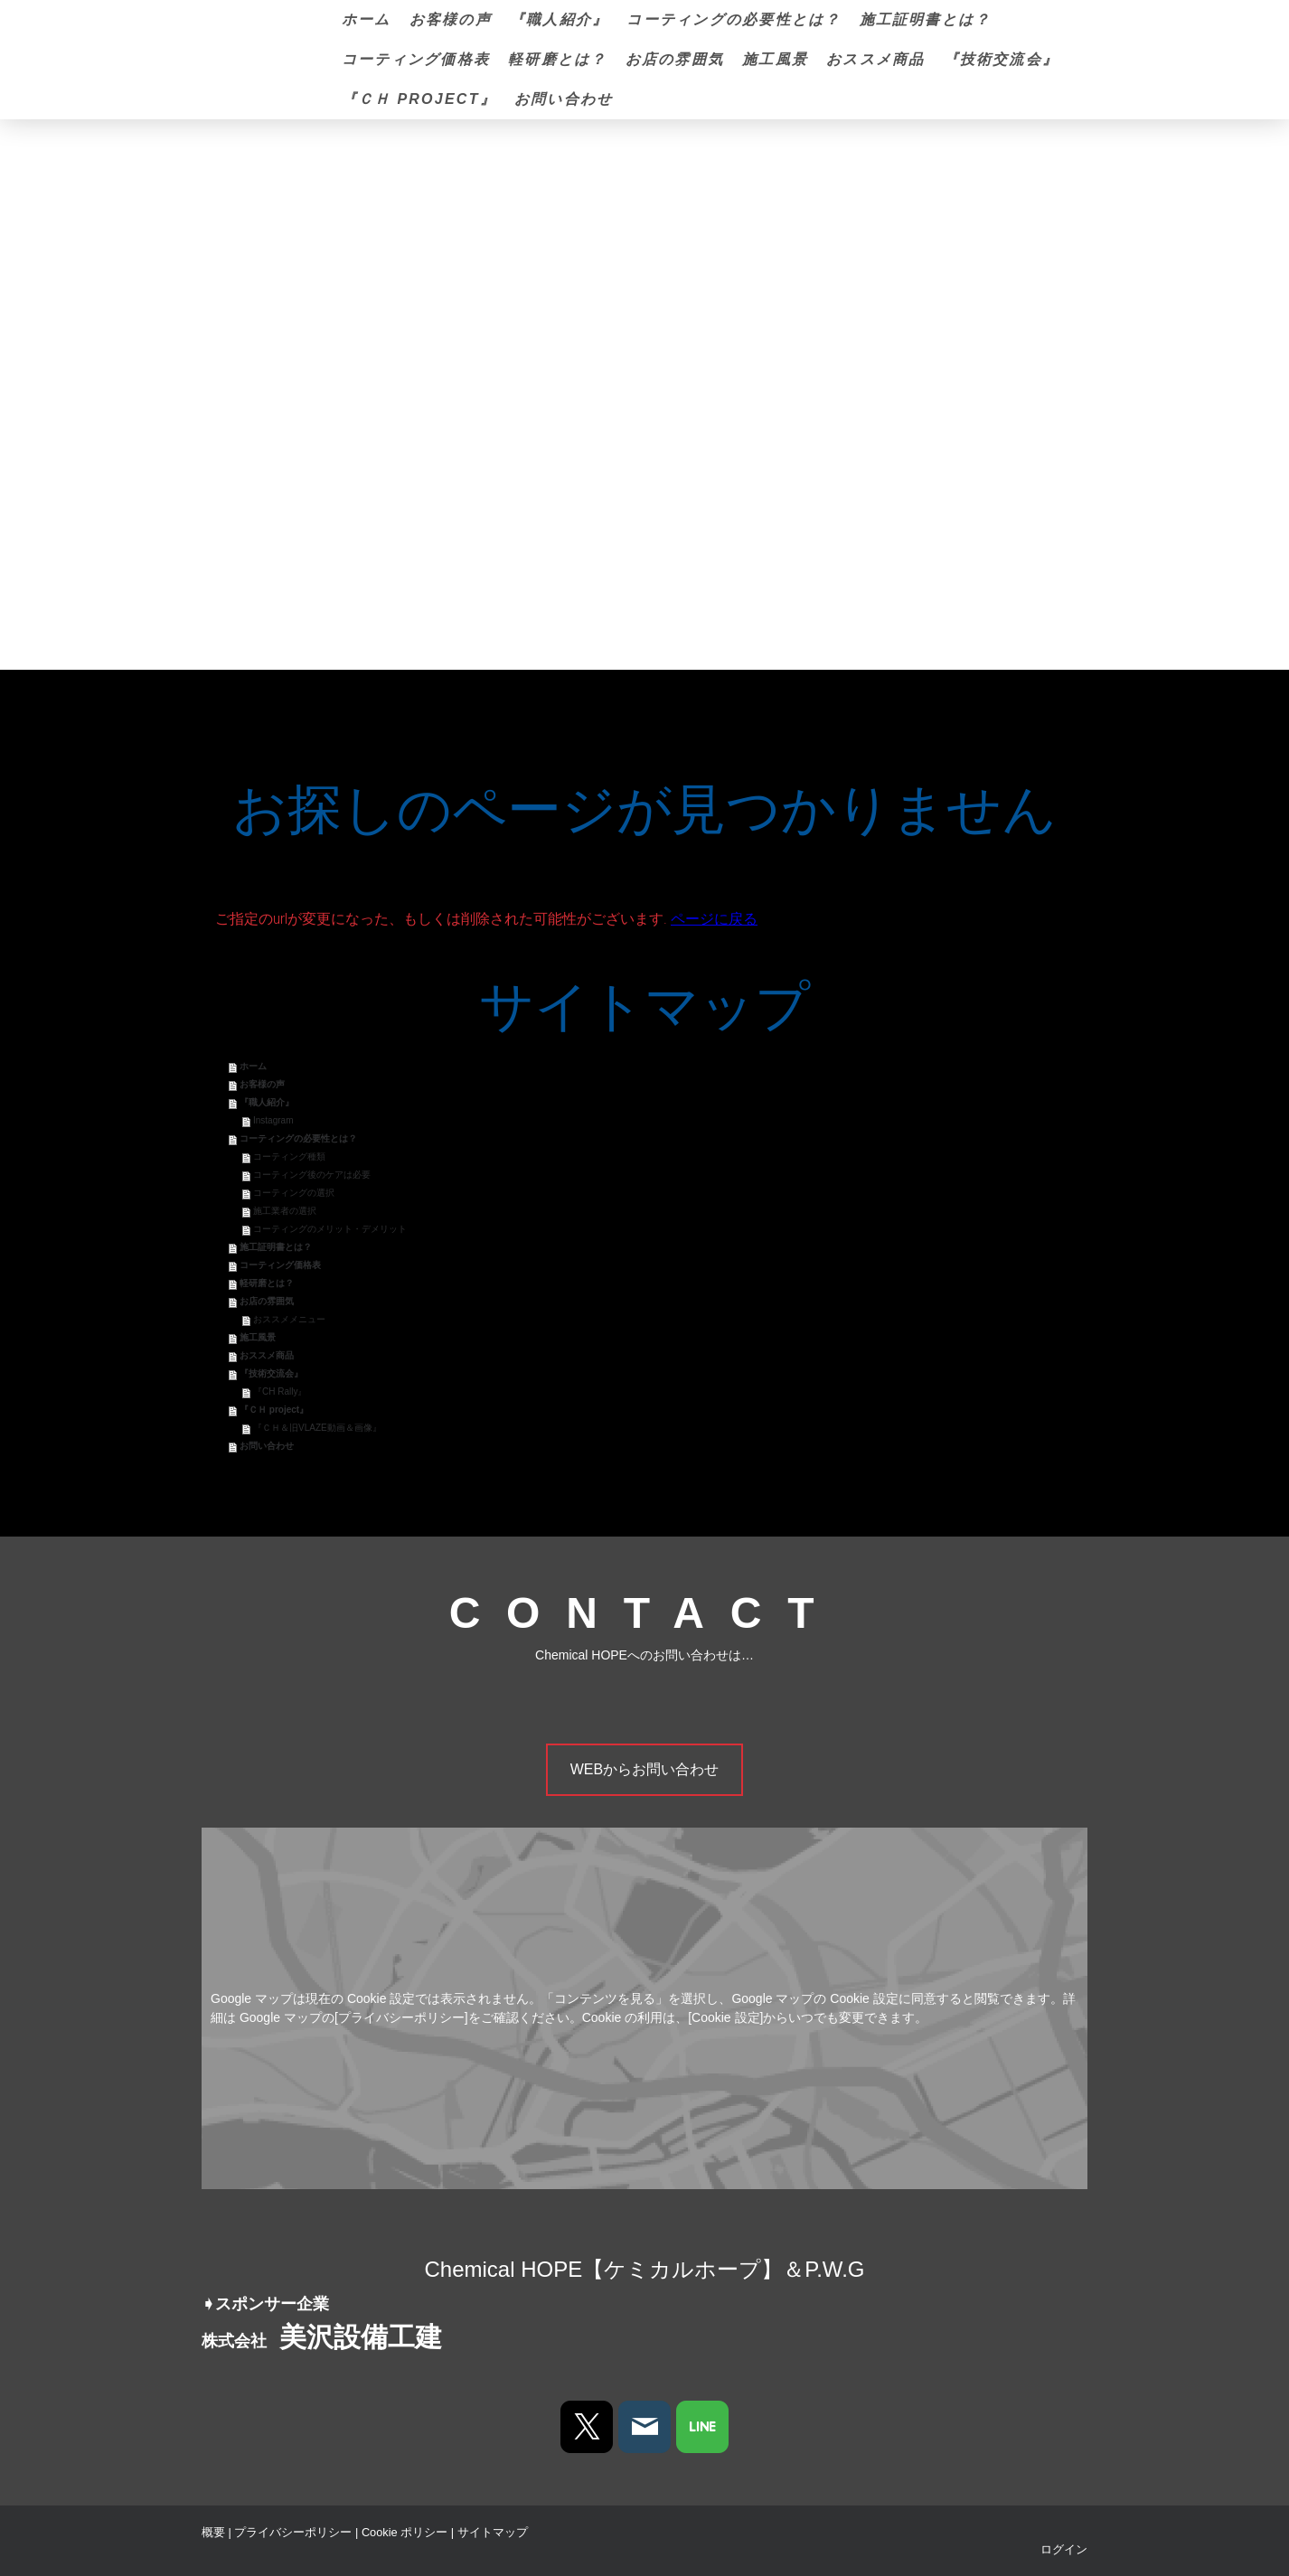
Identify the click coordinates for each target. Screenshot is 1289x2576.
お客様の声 (450, 19)
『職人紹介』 (559, 19)
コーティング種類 (289, 1156)
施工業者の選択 (284, 1211)
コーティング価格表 (416, 59)
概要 (213, 2532)
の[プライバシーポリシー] (395, 2017)
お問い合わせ (563, 99)
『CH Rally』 (279, 1391)
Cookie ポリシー (404, 2532)
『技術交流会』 (1001, 59)
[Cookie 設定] (725, 2017)
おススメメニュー (289, 1319)
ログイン (1063, 2549)
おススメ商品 (875, 59)
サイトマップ (492, 2532)
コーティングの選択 (293, 1193)
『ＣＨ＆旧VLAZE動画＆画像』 (317, 1428)
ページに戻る (714, 918)
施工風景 (775, 59)
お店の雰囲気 (675, 59)
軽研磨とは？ (557, 59)
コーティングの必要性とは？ (733, 19)
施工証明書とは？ (926, 19)
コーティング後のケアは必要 (312, 1175)
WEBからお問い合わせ (644, 1769)
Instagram (273, 1120)
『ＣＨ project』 (419, 99)
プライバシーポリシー (293, 2532)
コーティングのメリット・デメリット (330, 1229)
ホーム (366, 19)
